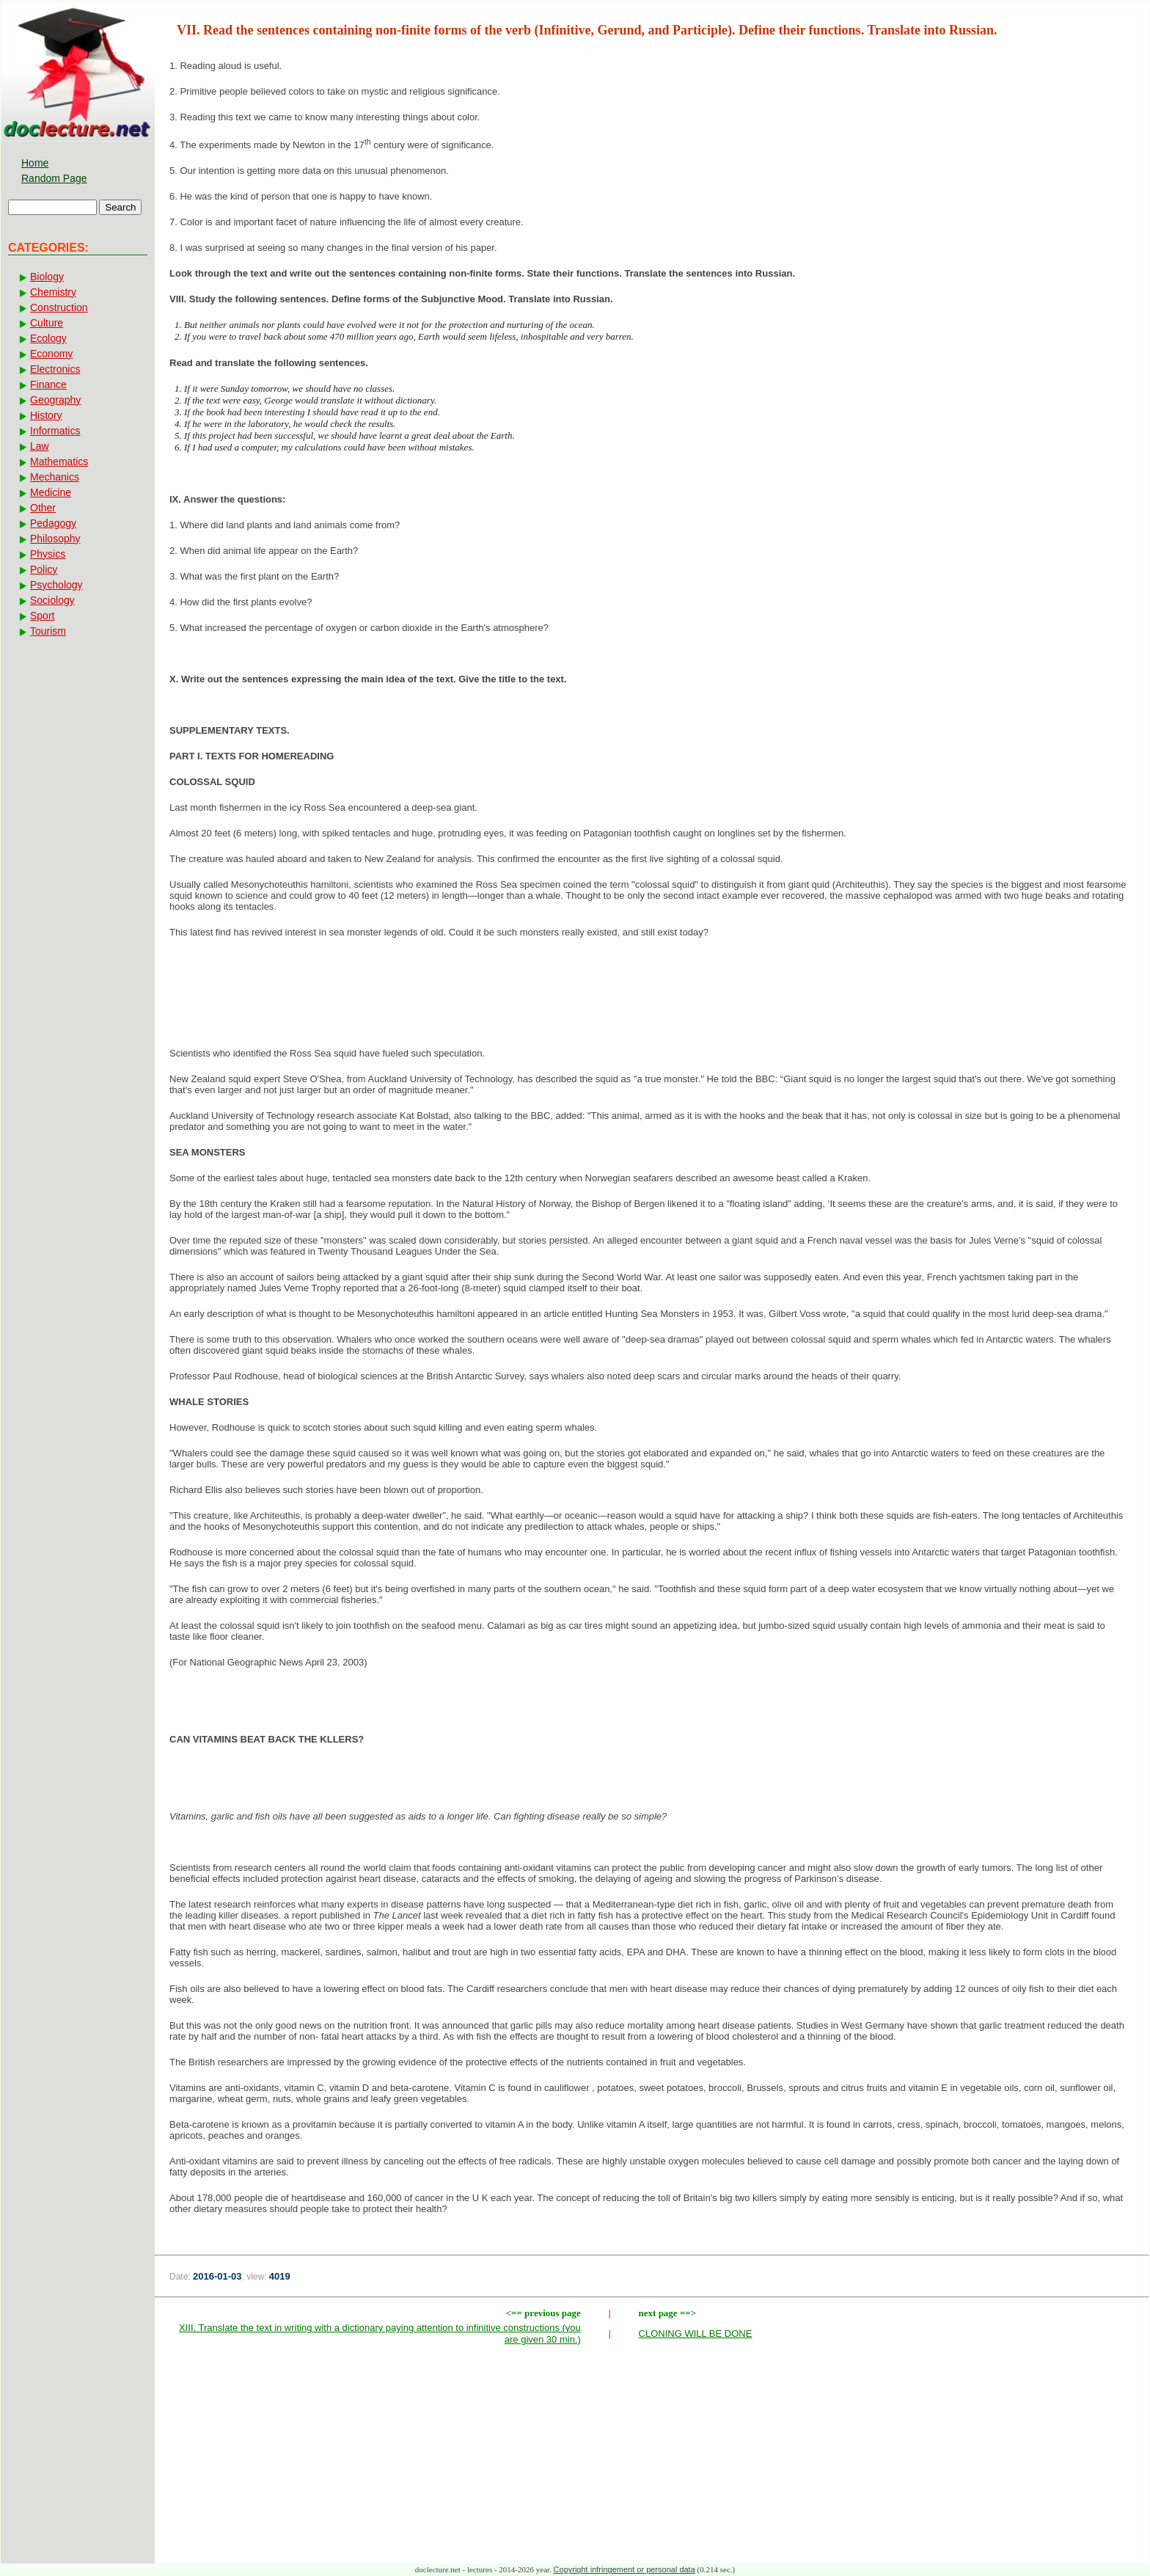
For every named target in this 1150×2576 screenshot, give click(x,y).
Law (39, 446)
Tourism (48, 631)
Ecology (48, 338)
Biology (47, 276)
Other (43, 508)
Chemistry (53, 292)
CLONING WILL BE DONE (695, 2333)
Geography (55, 400)
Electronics (55, 369)
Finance (48, 384)
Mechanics (54, 477)
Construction (59, 307)
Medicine (50, 492)
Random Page (54, 178)
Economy (51, 354)
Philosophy (55, 538)
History (46, 415)
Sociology (52, 600)
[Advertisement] (652, 997)
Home (34, 163)
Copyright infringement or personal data (624, 2569)
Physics (47, 554)
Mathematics (59, 461)
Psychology (56, 585)
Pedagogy (53, 523)
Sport (42, 615)
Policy (43, 569)
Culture (46, 323)
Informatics (55, 431)
